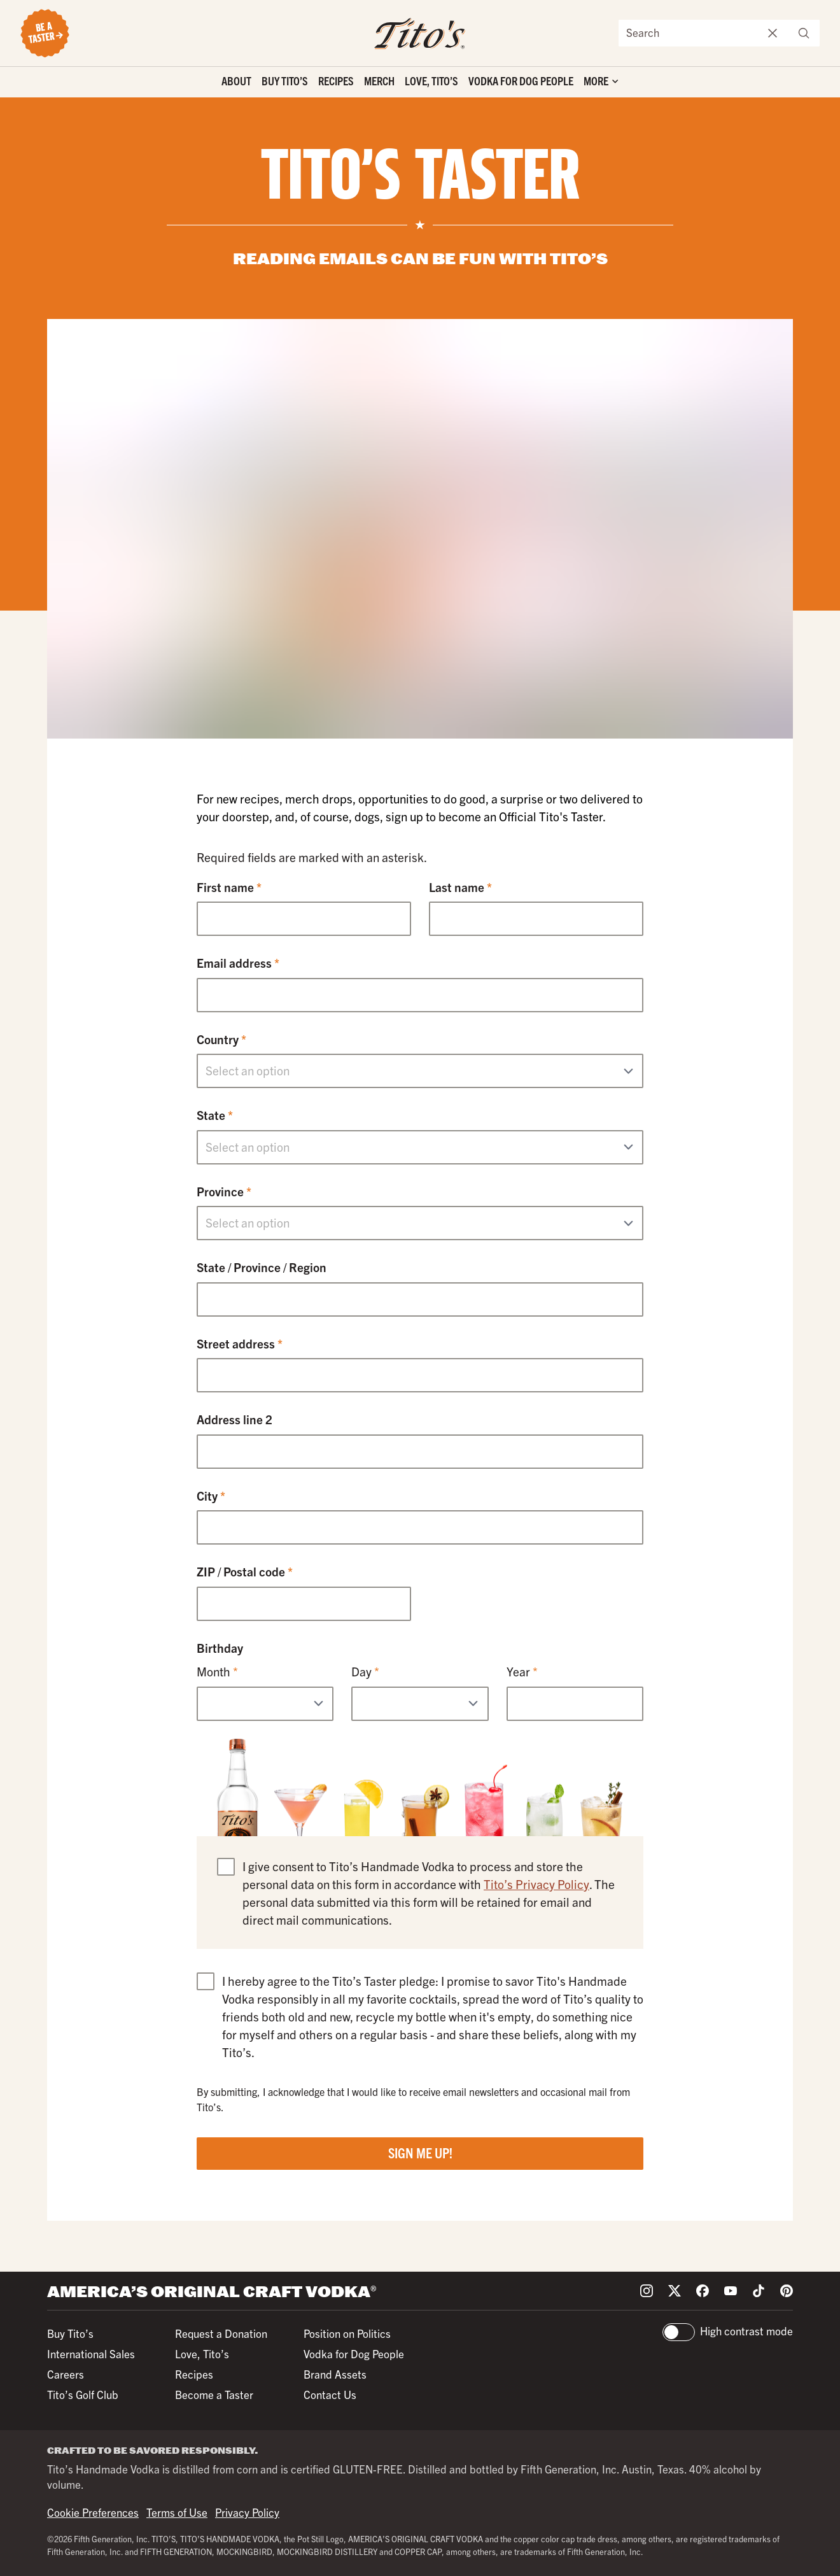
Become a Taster (214, 2394)
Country (221, 1039)
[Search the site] (689, 33)
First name (229, 887)
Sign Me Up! (420, 2152)
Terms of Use (176, 2512)
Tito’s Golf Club (82, 2394)
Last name (460, 887)
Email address (238, 962)
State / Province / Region (261, 1267)
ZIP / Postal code (245, 1571)
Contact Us (330, 2394)
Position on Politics (347, 2333)
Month (217, 1671)
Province (224, 1191)
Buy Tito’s (285, 80)
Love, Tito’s (431, 80)
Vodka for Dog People (520, 80)
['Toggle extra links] (601, 82)
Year (522, 1671)
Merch (379, 80)
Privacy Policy (247, 2512)
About (236, 80)
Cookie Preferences (93, 2512)
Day (365, 1671)
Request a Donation (221, 2333)
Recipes (336, 80)
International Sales (91, 2353)
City (211, 1495)
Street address (240, 1343)
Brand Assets (335, 2374)
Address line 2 (234, 1419)
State (215, 1114)
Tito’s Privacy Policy (536, 1884)
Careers (65, 2374)
